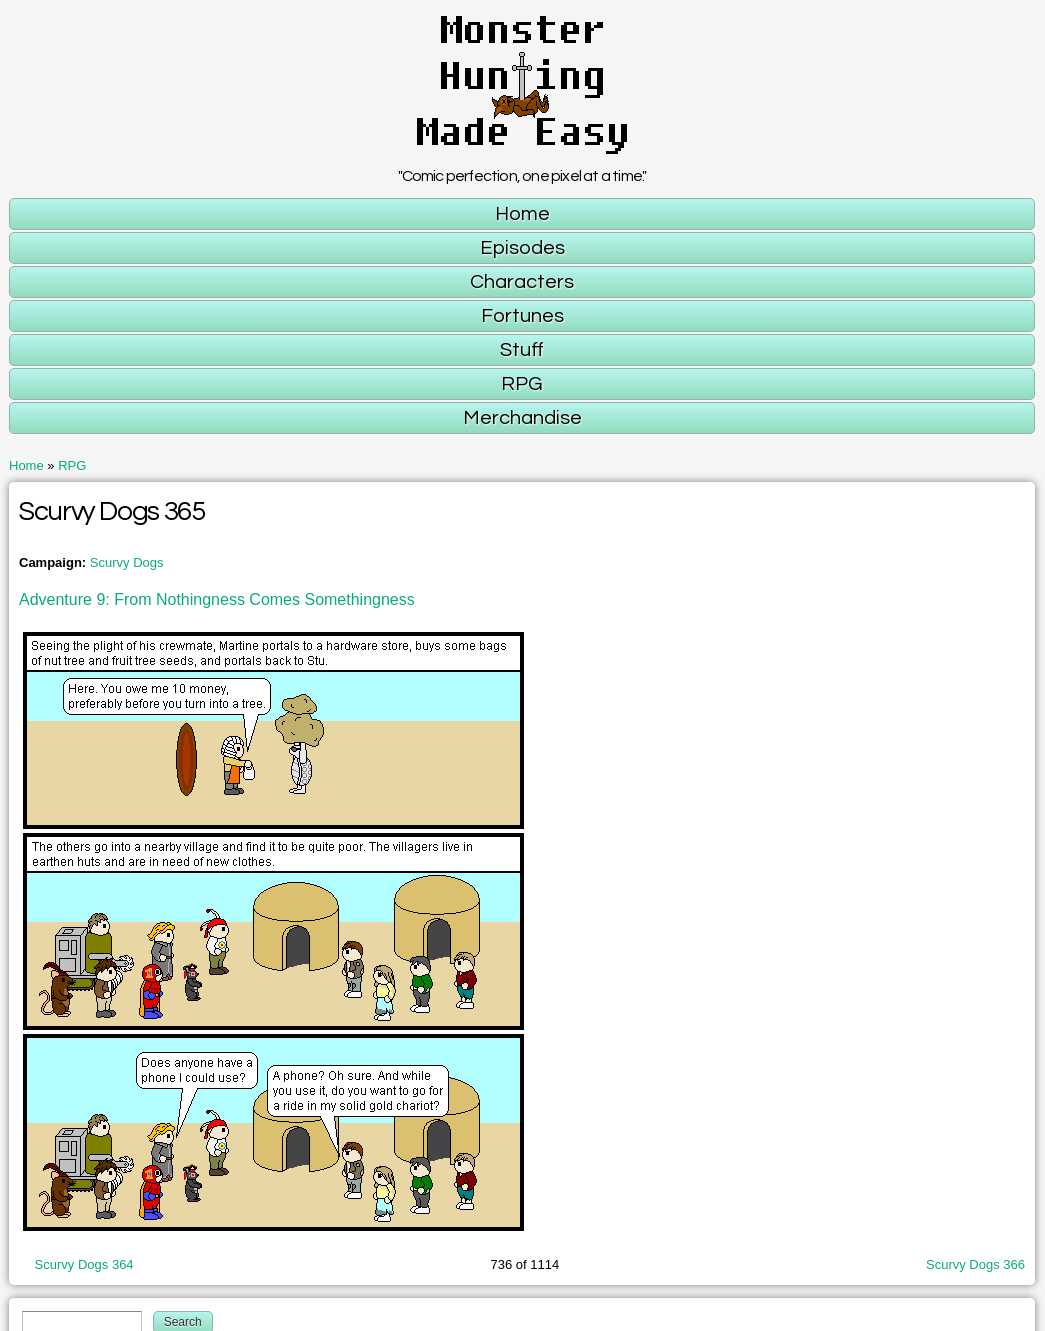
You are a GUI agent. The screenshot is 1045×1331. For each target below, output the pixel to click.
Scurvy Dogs (127, 562)
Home (26, 465)
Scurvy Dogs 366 (975, 1264)
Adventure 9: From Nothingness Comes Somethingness (217, 599)
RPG (72, 465)
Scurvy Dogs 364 (84, 1264)
